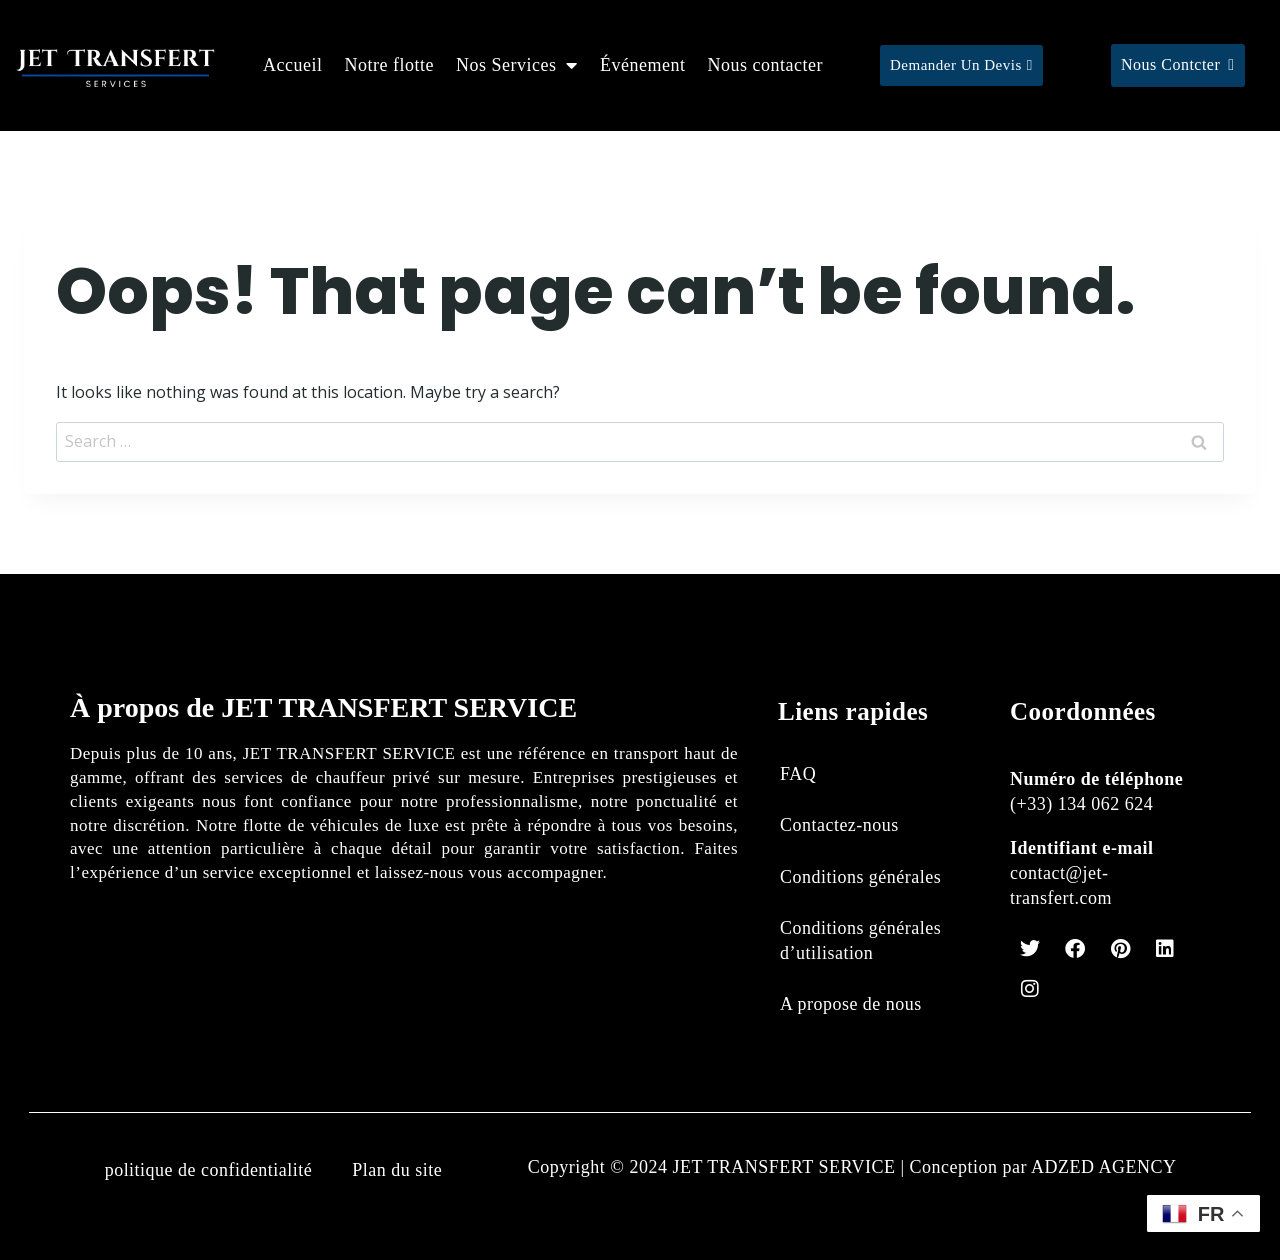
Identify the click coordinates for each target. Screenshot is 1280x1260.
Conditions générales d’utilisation (860, 940)
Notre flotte (389, 65)
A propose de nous (851, 1004)
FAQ (798, 774)
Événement (642, 65)
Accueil (292, 65)
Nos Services (517, 65)
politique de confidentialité (208, 1170)
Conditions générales (860, 877)
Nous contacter (764, 65)
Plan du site (397, 1170)
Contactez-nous (839, 825)
